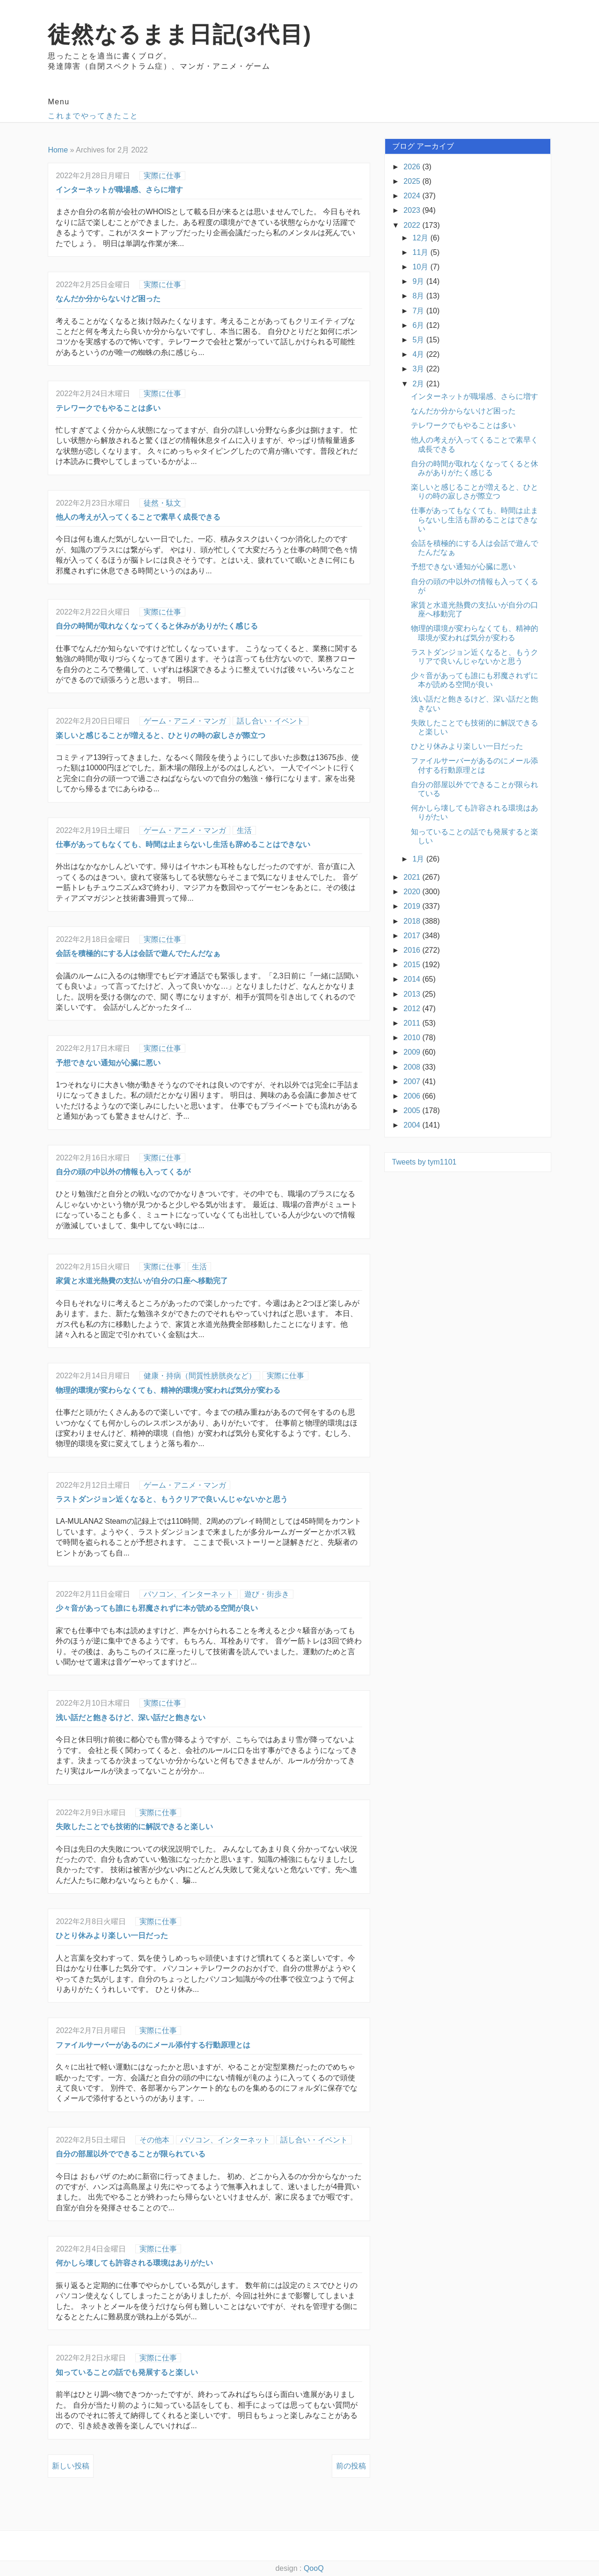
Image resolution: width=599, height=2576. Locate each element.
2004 (412, 1125)
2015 (412, 965)
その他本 (154, 2140)
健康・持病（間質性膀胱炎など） (200, 1376)
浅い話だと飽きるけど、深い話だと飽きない (130, 1718)
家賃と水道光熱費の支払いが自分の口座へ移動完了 (142, 1281)
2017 (412, 936)
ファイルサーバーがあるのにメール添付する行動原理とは (153, 2045)
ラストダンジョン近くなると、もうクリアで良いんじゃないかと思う (172, 1499)
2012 (412, 1009)
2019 (412, 906)
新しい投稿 (70, 2466)
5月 (419, 340)
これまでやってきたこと (93, 116)
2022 (412, 225)
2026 (412, 167)
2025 (412, 181)
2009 (412, 1052)
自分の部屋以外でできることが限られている (130, 2154)
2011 (412, 1023)
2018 (412, 921)
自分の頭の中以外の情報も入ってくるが (123, 1172)
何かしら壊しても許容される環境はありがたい (134, 2263)
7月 (419, 311)
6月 (419, 325)
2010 (412, 1038)
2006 (412, 1096)
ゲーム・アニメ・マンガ (185, 721)
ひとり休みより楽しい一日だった (112, 1935)
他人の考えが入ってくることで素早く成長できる (138, 517)
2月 (419, 384)
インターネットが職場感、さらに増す (119, 190)
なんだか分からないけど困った (108, 299)
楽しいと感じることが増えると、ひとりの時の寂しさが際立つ (160, 735)
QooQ (314, 2568)
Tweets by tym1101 (424, 1162)
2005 (412, 1110)
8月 (419, 296)
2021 (412, 877)
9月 (419, 281)
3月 (419, 369)
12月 (422, 238)
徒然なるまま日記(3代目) (179, 34)
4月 (419, 354)
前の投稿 (351, 2466)
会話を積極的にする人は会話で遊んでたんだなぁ (138, 953)
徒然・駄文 (162, 503)
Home (58, 150)
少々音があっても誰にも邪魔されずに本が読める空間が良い (157, 1608)
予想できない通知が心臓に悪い (108, 1063)
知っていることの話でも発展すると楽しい (127, 2372)
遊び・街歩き (266, 1594)
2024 (412, 196)
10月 (422, 267)
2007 (412, 1081)
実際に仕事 (162, 176)
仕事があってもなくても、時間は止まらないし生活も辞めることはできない (183, 844)
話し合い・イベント (270, 721)
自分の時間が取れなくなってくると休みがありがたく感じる (157, 626)
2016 (412, 950)
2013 (412, 994)
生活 (244, 830)
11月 (422, 252)
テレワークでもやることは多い (108, 408)
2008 (412, 1067)
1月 (419, 859)
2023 (412, 210)
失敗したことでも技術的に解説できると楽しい (134, 1827)
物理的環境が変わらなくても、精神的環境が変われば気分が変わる (168, 1390)
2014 (412, 979)
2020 (412, 892)
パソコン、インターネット (189, 1594)
